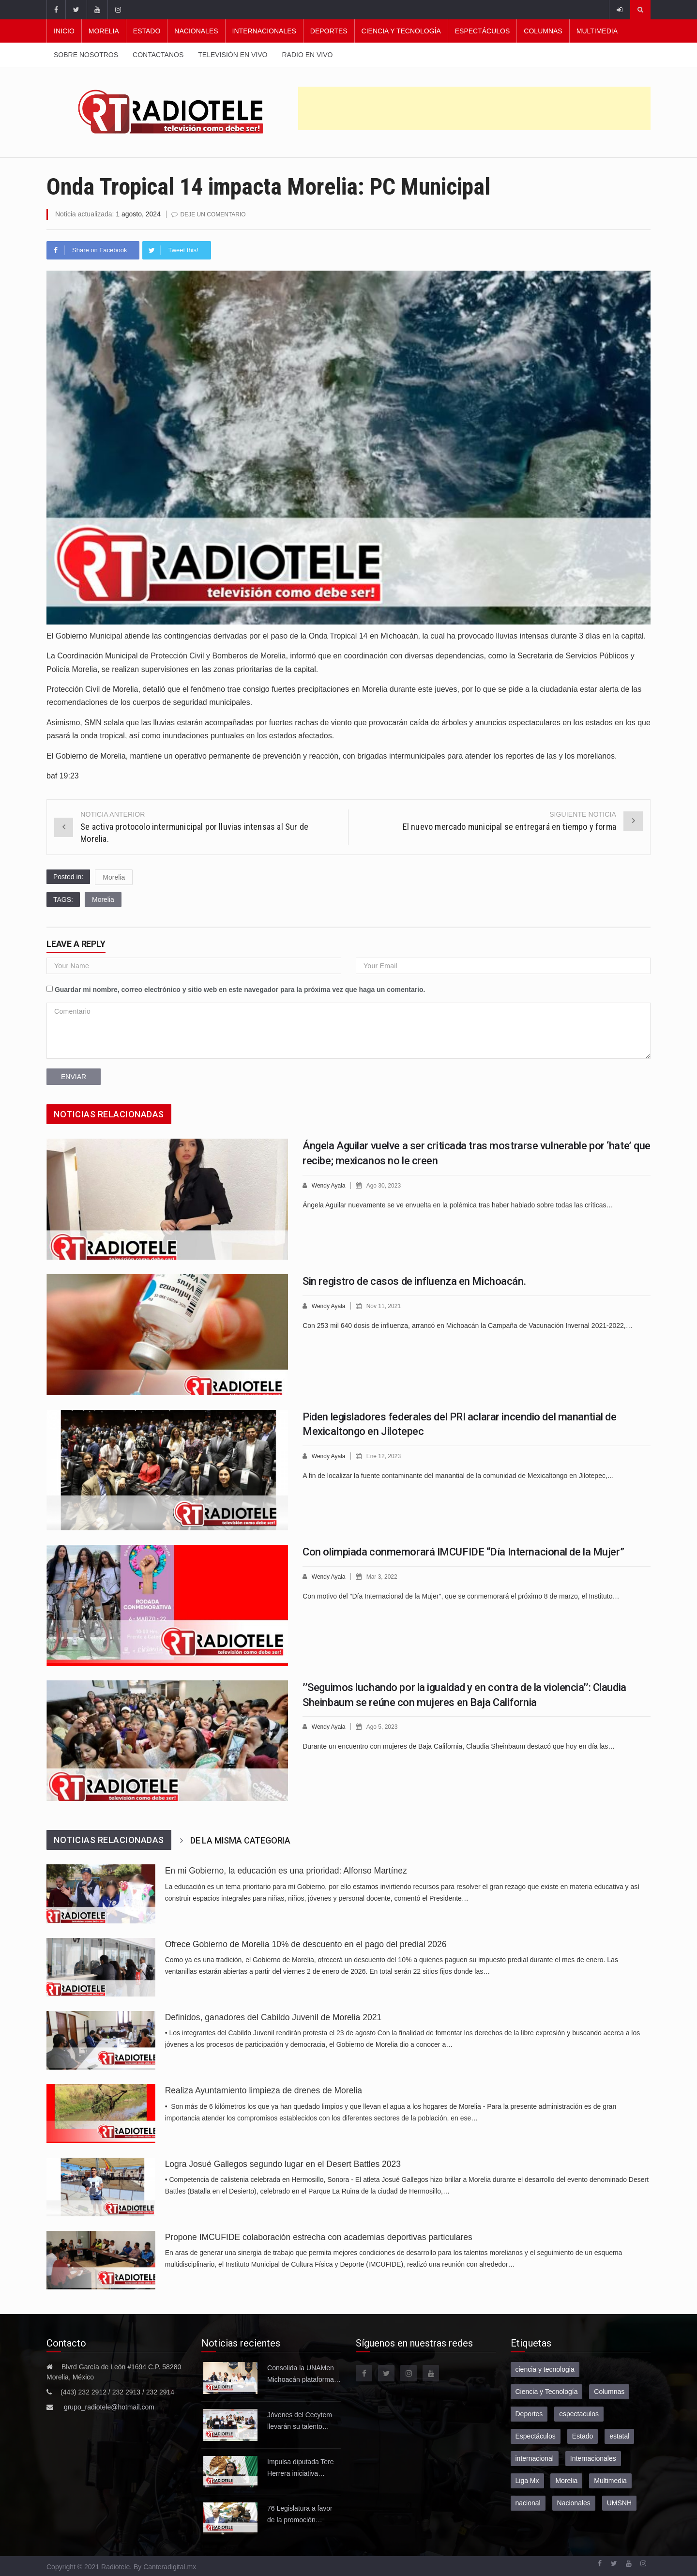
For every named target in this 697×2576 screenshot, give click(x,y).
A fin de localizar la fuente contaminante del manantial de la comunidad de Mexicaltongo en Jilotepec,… (458, 1475)
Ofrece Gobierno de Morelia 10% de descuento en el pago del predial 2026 (306, 1944)
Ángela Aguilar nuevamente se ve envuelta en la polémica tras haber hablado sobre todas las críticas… (458, 1204)
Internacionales (264, 31)
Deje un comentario (216, 214)
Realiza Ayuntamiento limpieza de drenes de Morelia (263, 2090)
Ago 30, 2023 (387, 1185)
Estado (147, 31)
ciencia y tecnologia (545, 2369)
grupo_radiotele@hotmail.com (109, 2406)
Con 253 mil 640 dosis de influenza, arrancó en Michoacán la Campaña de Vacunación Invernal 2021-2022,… (468, 1324)
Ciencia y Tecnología (401, 31)
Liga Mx (527, 2480)
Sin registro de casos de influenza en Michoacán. (414, 1281)
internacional (534, 2458)
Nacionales (196, 31)
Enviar (73, 1076)
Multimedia (597, 31)
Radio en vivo (307, 55)
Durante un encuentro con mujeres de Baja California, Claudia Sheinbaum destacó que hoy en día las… (459, 1745)
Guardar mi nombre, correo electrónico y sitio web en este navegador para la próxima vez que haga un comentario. (240, 989)
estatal (619, 2435)
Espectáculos (482, 31)
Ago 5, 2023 (386, 1726)
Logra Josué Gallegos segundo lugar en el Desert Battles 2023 (283, 2163)
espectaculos (579, 2413)
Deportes (329, 31)
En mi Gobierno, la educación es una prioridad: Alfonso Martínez (286, 1870)
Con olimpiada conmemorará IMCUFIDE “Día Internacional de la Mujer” (463, 1551)
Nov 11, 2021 (387, 1305)
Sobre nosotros (86, 55)
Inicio (64, 31)
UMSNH (619, 2502)
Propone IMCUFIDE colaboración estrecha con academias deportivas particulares (318, 2236)
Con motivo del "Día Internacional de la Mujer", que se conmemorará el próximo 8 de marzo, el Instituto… (461, 1595)
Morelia (104, 31)
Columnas (543, 31)
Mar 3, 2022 (385, 1576)
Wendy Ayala (330, 1185)
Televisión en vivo (232, 55)
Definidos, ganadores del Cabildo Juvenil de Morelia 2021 (273, 2017)
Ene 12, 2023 (387, 1455)
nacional (528, 2502)
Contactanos (158, 55)
